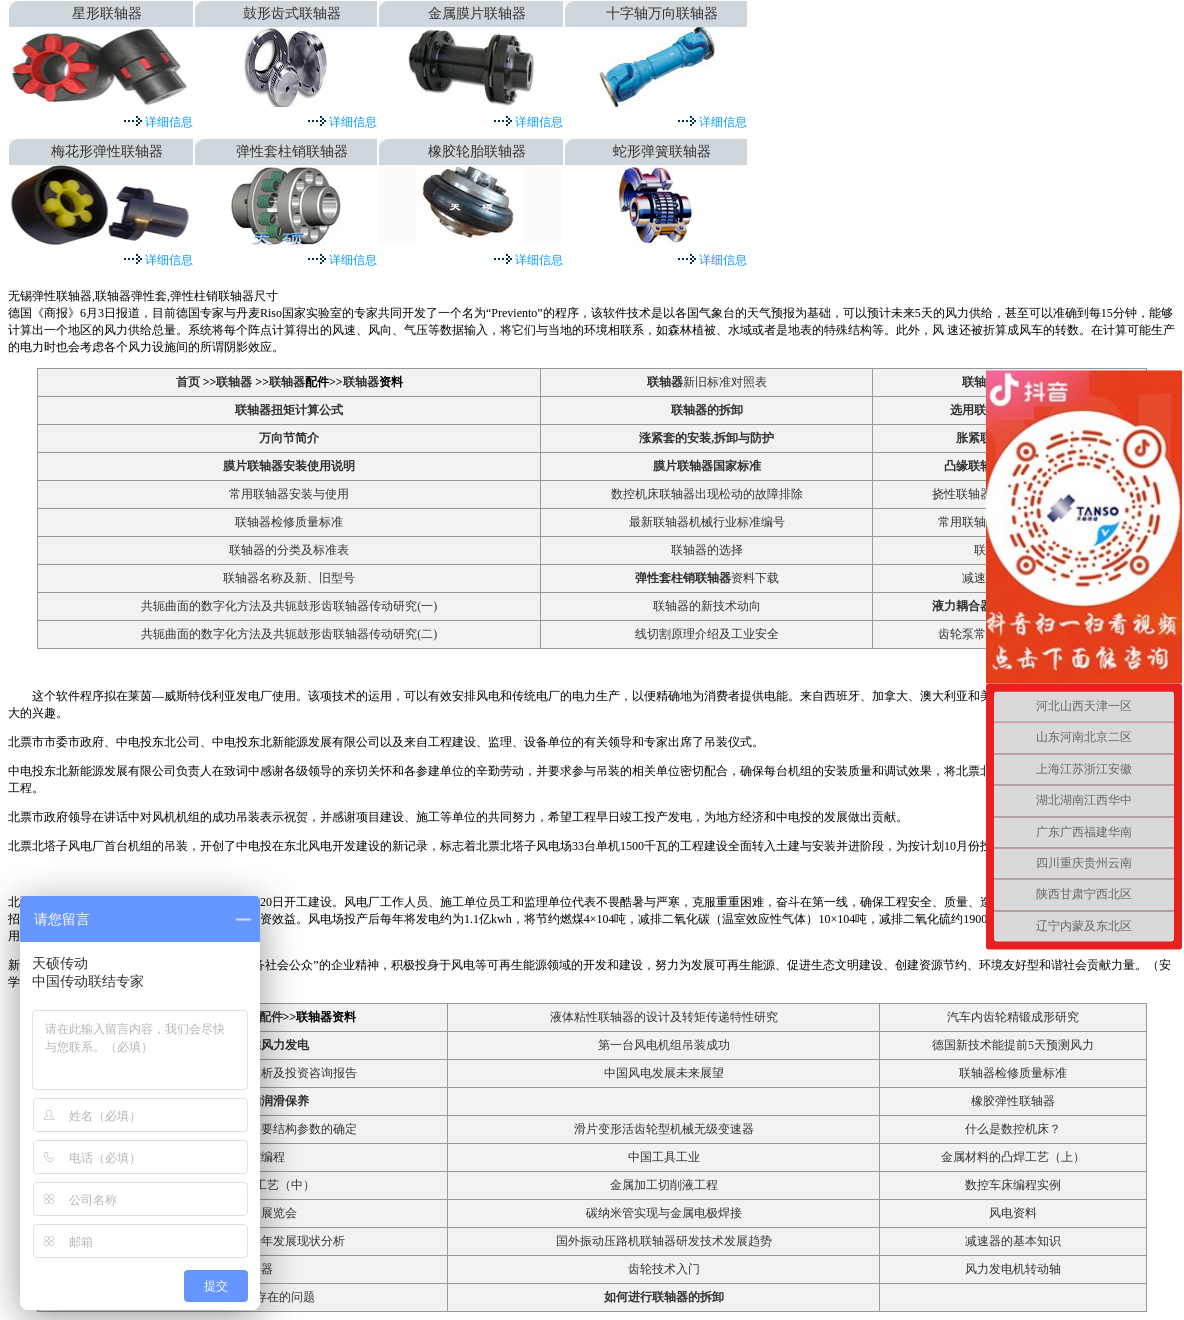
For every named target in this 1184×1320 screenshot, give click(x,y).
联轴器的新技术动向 (707, 606)
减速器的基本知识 (1013, 1241)
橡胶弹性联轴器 (1013, 1101)
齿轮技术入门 (664, 1269)
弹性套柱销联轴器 (292, 151)
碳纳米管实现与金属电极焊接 (664, 1213)
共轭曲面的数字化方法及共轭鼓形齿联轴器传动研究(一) (289, 606)
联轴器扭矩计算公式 (289, 410)
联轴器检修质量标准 (289, 522)
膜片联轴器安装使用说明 (289, 466)
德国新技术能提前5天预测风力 (1013, 1045)
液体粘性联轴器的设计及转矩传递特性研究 (664, 1017)
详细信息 (167, 122)
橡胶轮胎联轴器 (477, 151)
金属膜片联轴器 (477, 13)
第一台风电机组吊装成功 (664, 1045)
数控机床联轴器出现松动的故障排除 (707, 494)
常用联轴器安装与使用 (289, 494)
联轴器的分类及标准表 (289, 550)
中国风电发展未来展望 (664, 1073)
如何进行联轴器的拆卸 (664, 1297)
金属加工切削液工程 (664, 1185)
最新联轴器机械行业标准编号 (707, 522)
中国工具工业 (664, 1157)
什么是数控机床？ (1013, 1129)
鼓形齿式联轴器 (292, 13)
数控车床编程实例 (1013, 1185)
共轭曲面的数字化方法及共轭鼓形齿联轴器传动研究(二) (289, 634)
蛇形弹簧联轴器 (662, 151)
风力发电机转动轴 (1013, 1269)
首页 (189, 382)
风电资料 (1013, 1213)
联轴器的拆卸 (707, 410)
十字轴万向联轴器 (662, 13)
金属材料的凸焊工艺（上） (1013, 1157)
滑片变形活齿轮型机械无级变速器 (664, 1129)
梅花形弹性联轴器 (107, 151)
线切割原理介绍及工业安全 (707, 634)
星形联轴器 (107, 13)
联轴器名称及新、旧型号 (289, 578)
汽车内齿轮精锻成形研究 (1013, 1017)
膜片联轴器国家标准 (707, 466)
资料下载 (707, 578)
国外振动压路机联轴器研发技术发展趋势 (664, 1241)
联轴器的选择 (707, 550)
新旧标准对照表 (707, 382)
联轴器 (234, 382)
